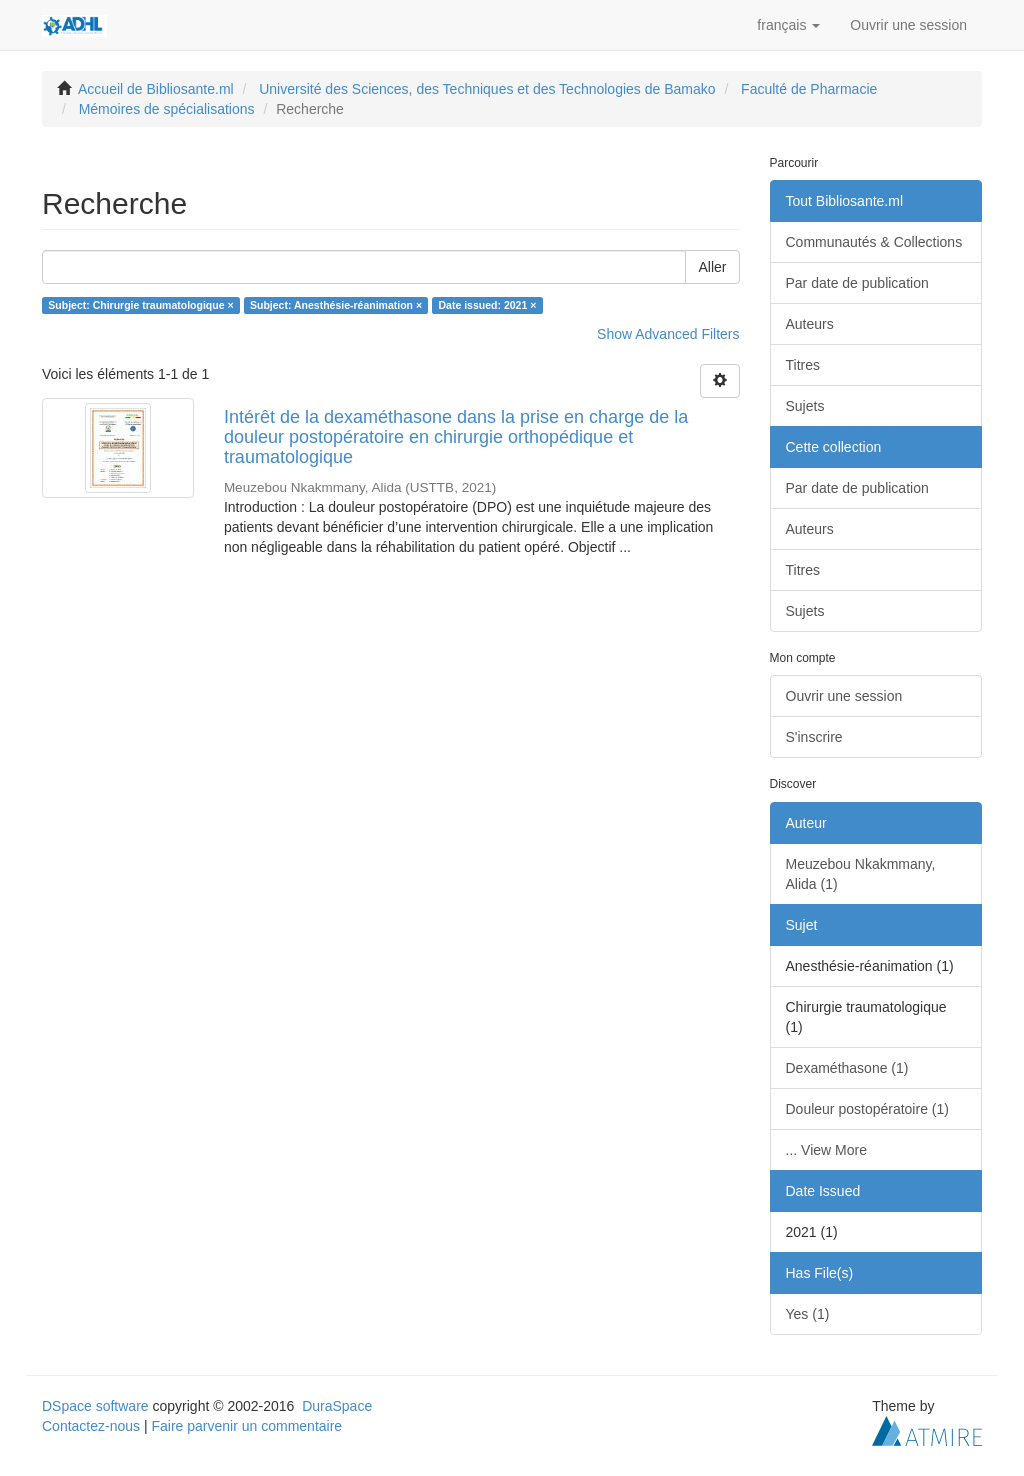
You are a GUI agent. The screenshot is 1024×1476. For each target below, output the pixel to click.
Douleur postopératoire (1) (867, 1109)
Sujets (805, 406)
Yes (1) (808, 1314)
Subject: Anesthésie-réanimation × (336, 305)
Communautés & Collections (874, 242)
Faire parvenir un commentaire (246, 1426)
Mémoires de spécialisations (167, 109)
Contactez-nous (91, 1426)
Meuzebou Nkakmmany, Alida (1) (861, 874)
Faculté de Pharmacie (809, 89)
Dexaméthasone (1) (847, 1068)
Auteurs (810, 324)
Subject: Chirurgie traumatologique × (140, 305)
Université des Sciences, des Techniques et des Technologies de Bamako (487, 89)
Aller (712, 267)
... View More (826, 1150)
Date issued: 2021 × (488, 305)
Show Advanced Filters (668, 334)
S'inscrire (814, 737)
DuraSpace (337, 1406)
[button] (788, 25)
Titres (803, 365)
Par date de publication (857, 283)
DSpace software (95, 1406)
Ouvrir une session (844, 696)
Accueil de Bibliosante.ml (156, 89)
